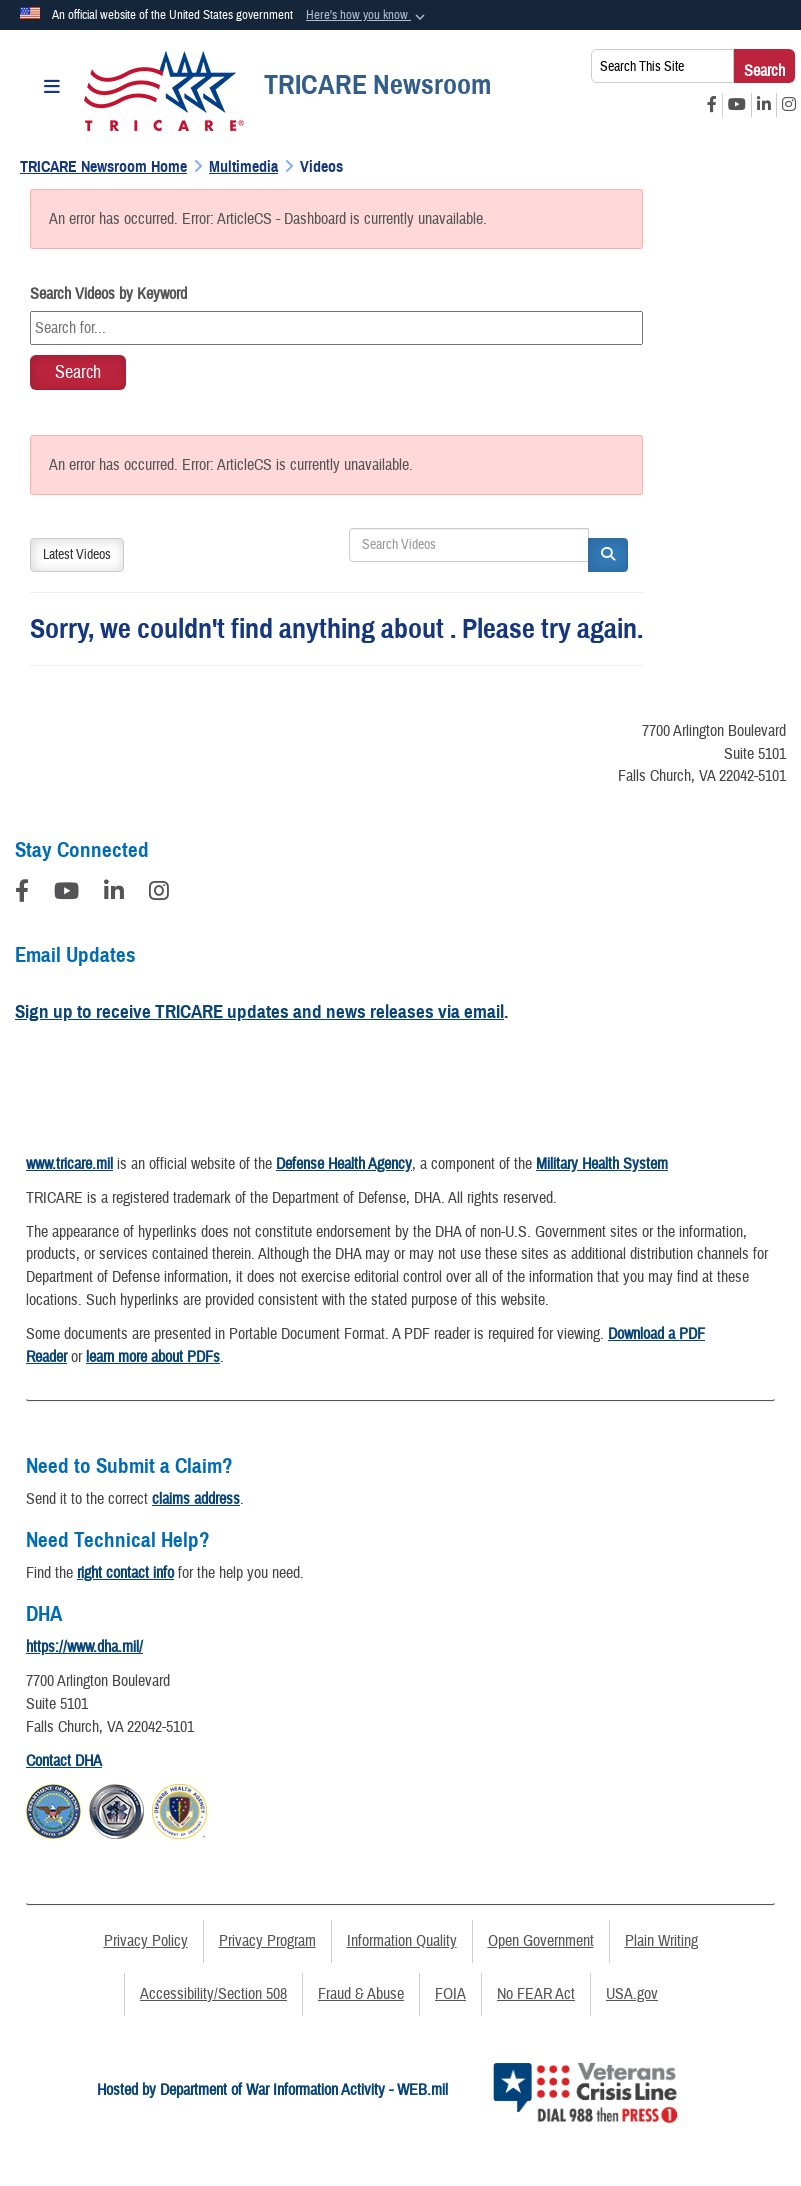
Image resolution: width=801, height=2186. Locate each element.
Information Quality (402, 1941)
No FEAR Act (536, 1994)
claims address (196, 1499)
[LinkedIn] (114, 894)
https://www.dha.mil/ (84, 1647)
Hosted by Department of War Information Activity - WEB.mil (272, 2090)
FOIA (450, 1994)
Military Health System (602, 1164)
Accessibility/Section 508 (213, 1994)
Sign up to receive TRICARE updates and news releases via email (259, 1011)
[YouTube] (66, 894)
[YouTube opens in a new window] (737, 105)
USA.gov (632, 1994)
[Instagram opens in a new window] (789, 105)
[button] (367, 16)
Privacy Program (267, 1941)
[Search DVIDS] (469, 545)
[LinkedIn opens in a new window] (764, 105)
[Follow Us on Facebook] (22, 894)
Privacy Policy (146, 1941)
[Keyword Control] (336, 328)
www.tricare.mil (69, 1164)
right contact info (125, 1573)
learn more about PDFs (153, 1357)
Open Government (541, 1941)
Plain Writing (661, 1941)
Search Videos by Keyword (108, 294)
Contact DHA (64, 1761)
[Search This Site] (662, 66)
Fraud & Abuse (361, 1994)
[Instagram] (159, 894)
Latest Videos (77, 555)
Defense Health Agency (344, 1164)
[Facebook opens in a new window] (712, 105)
